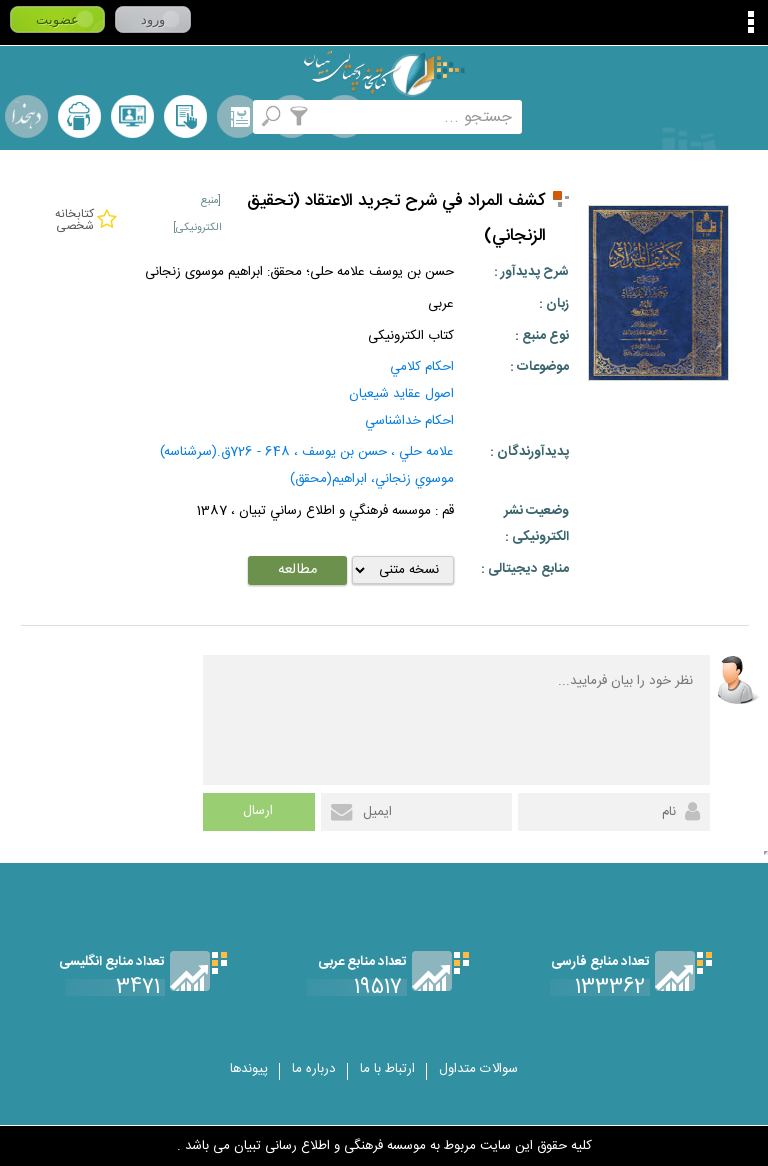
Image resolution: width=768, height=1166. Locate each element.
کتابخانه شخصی (185, 116)
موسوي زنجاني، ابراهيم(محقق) (372, 479)
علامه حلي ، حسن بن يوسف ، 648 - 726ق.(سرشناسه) (307, 452)
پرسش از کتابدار (132, 116)
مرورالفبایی (238, 116)
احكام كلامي (422, 367)
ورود (153, 19)
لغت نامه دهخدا (26, 116)
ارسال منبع (79, 116)
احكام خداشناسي (409, 421)
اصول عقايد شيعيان (401, 394)
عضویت (57, 19)
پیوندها (249, 1069)
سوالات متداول (478, 1069)
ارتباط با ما (387, 1069)
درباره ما (314, 1069)
